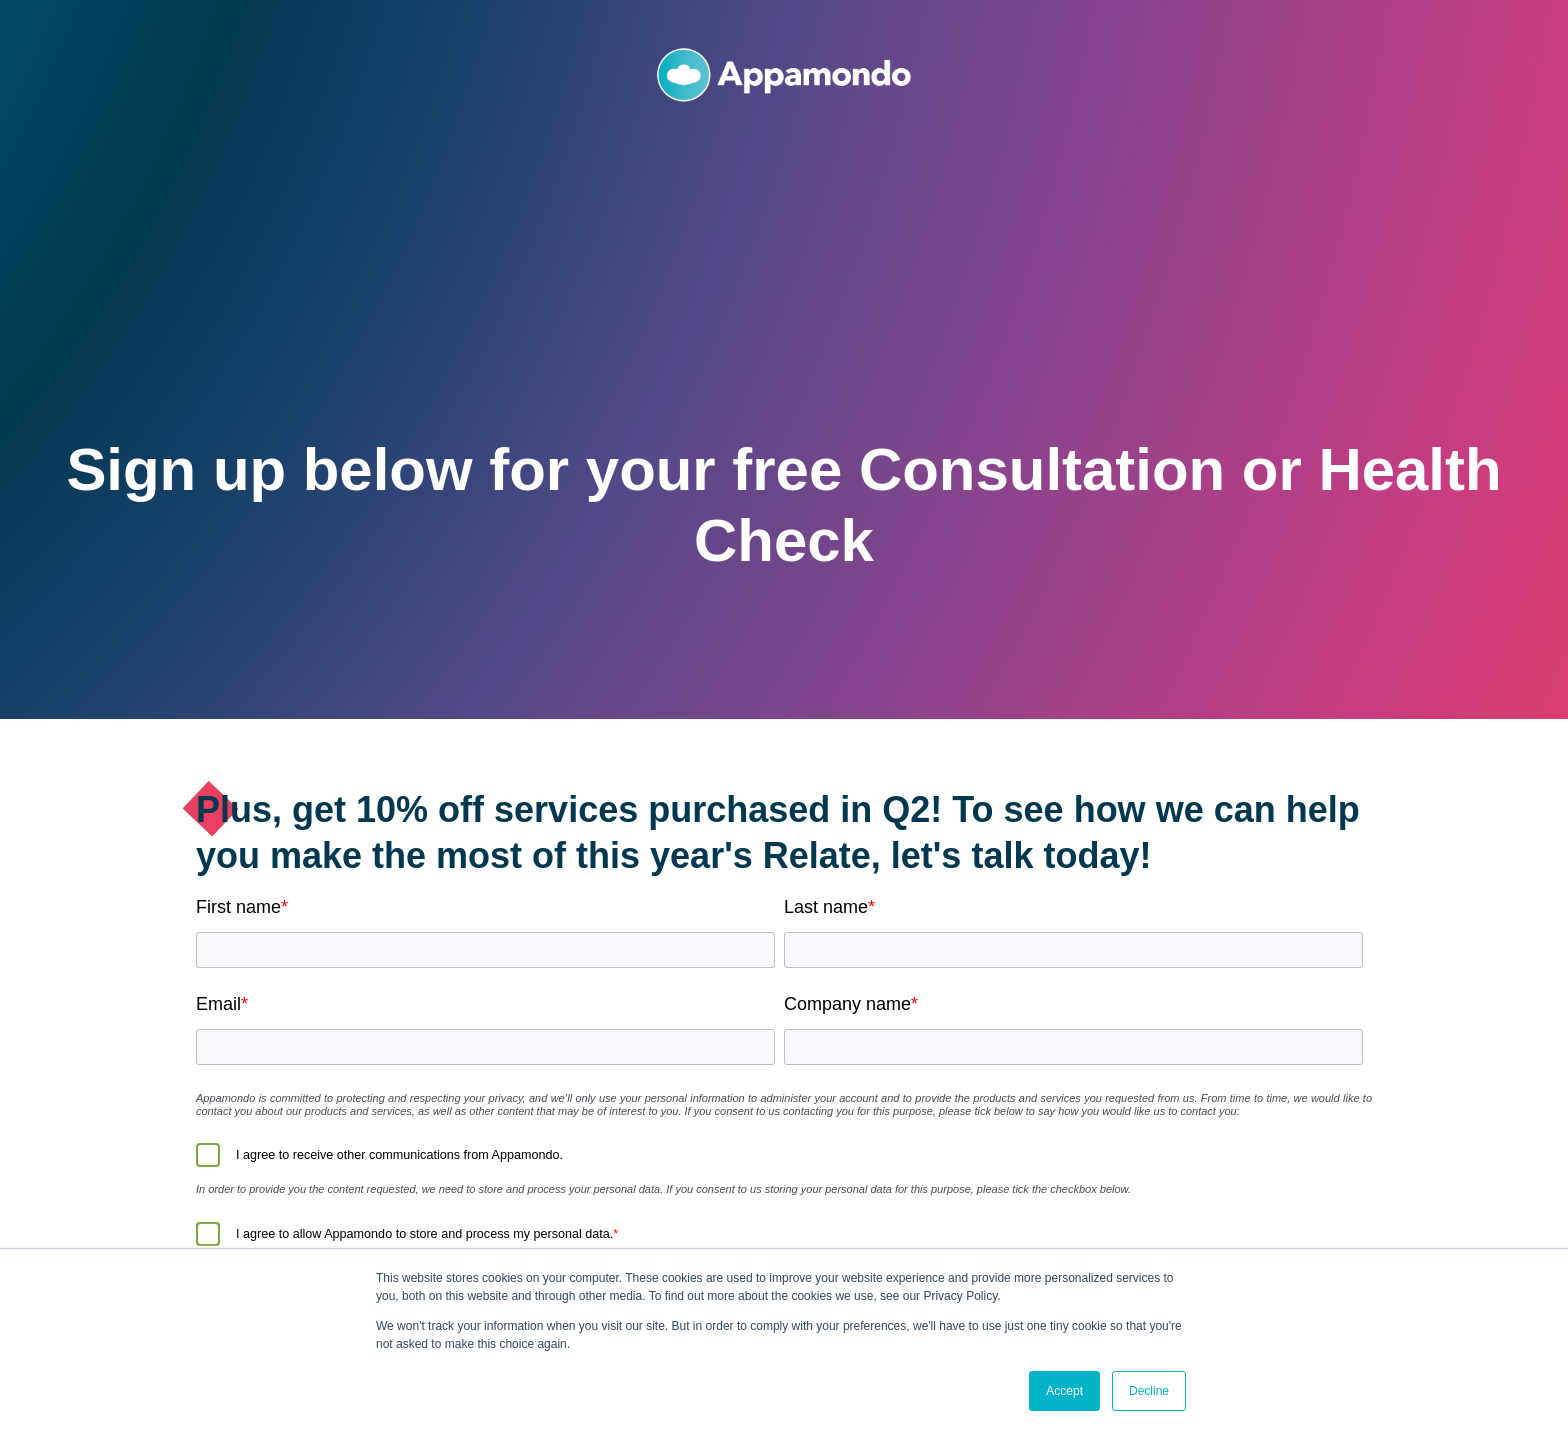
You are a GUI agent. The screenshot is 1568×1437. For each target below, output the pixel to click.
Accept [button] (1064, 1391)
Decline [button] (1149, 1391)
